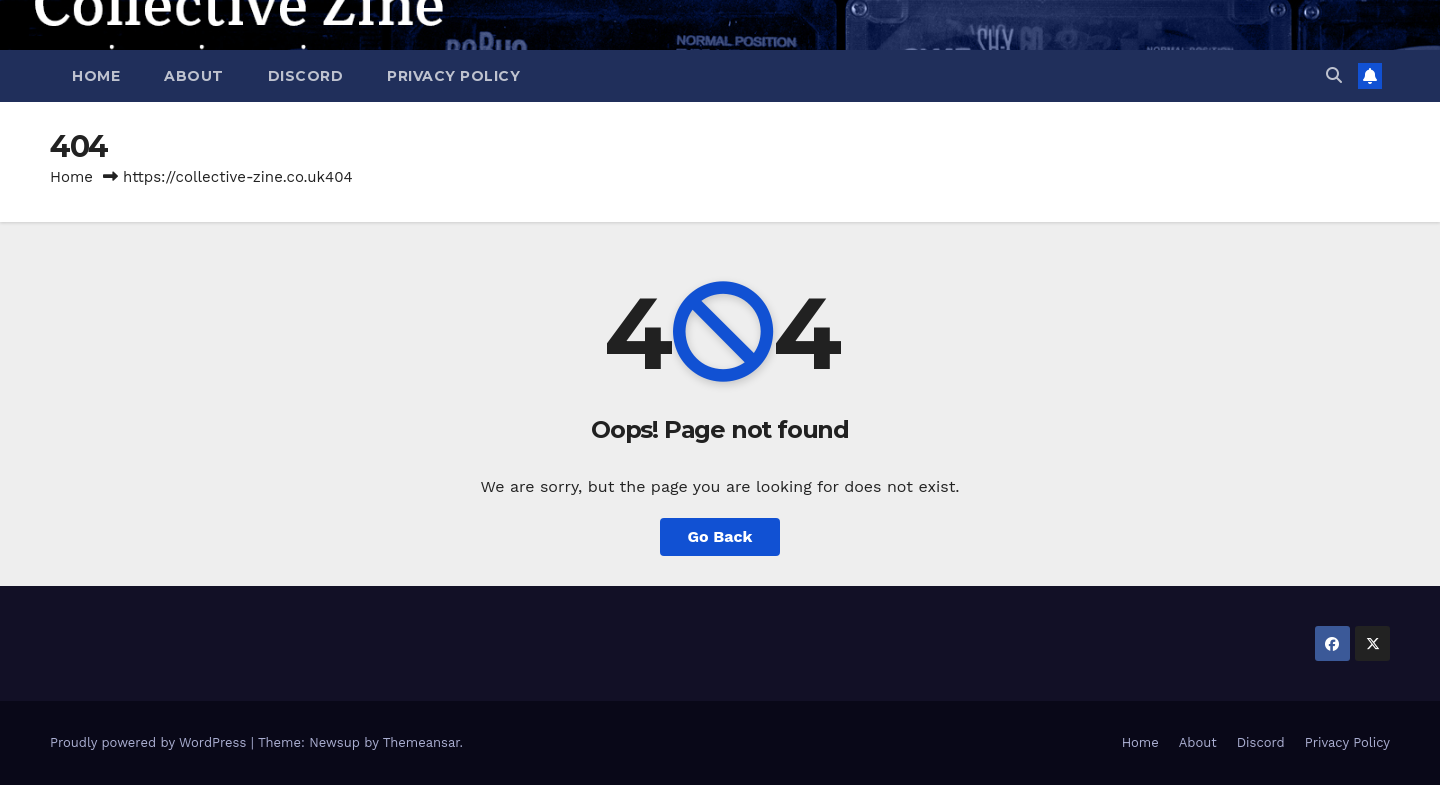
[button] (1334, 75)
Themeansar (421, 742)
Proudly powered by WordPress (150, 742)
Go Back (720, 536)
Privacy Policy (453, 76)
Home (96, 76)
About (194, 76)
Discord (306, 76)
